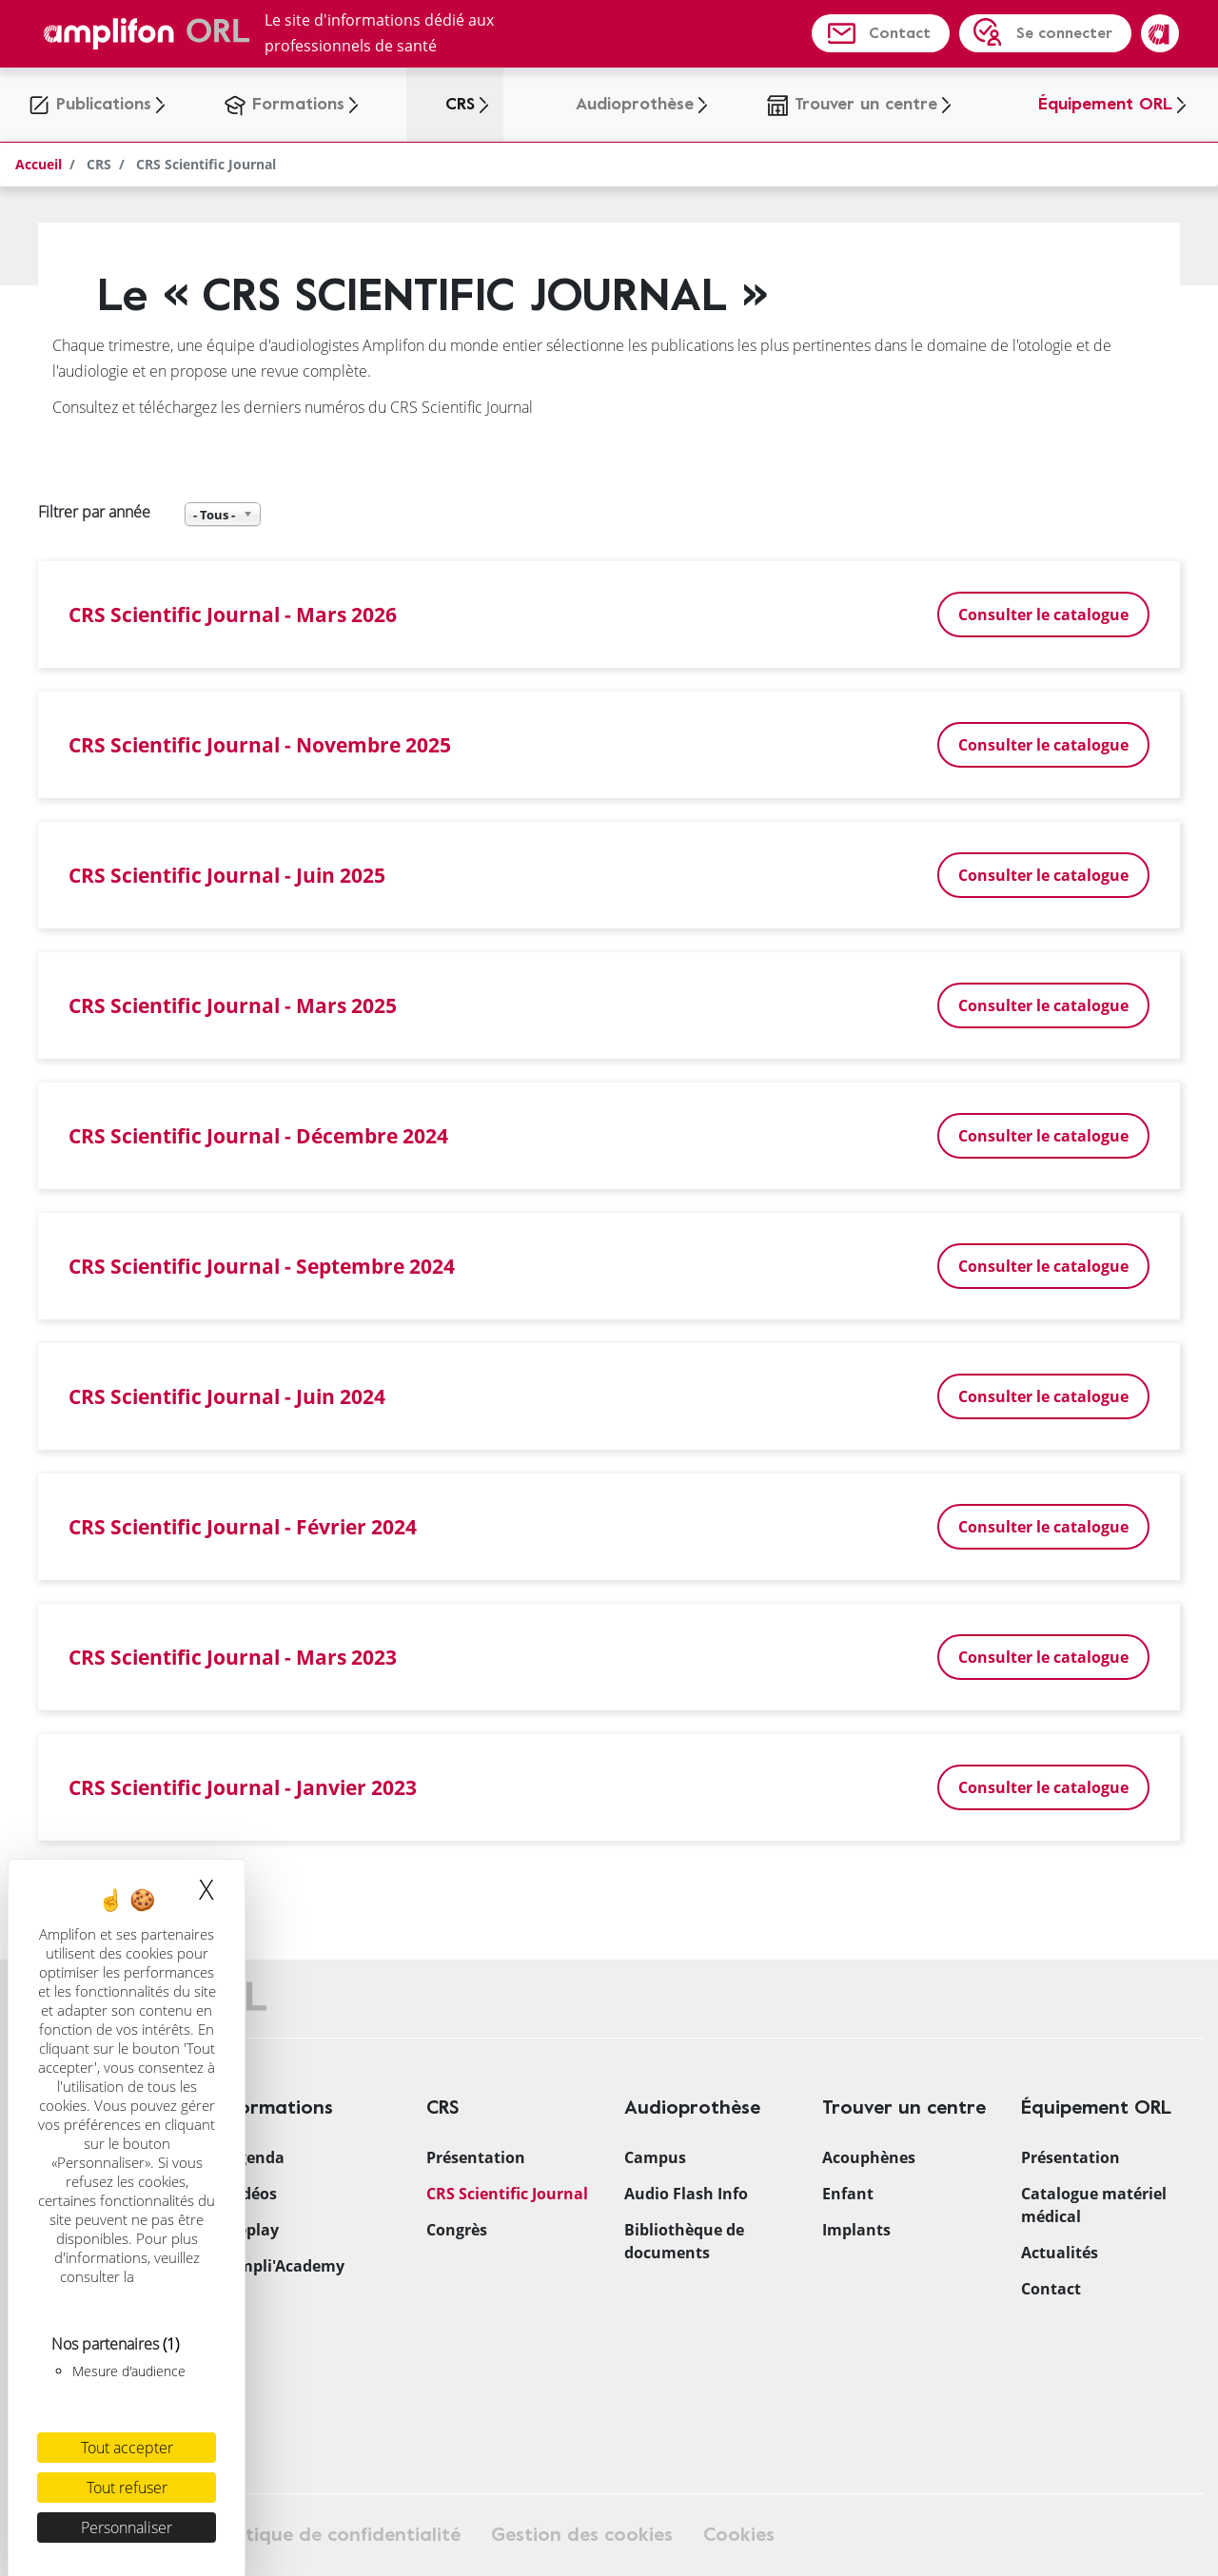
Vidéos (252, 2193)
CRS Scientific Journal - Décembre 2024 (258, 1135)
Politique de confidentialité (337, 2535)
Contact (900, 33)
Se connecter (1064, 33)
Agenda (256, 2157)
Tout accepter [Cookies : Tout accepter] (127, 2447)
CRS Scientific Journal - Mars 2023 (233, 1656)
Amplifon (1160, 33)
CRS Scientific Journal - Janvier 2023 (243, 1787)
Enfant (848, 2193)
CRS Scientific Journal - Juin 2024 (227, 1396)
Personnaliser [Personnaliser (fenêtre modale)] (126, 2527)
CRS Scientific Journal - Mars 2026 (233, 614)
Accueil (38, 164)
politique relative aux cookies (129, 2286)
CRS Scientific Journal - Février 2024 (243, 1526)
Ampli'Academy (285, 2265)
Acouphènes (868, 2157)
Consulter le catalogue (1043, 614)
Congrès (456, 2229)
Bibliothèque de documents (684, 2241)
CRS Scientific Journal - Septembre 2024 (262, 1265)
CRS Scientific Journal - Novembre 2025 (260, 744)
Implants (856, 2229)
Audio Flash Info (686, 2193)
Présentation (475, 2157)
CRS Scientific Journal (507, 2193)
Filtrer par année (94, 511)
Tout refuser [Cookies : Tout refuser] (127, 2487)
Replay (253, 2229)
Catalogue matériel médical (1094, 2205)
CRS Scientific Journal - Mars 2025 (233, 1005)
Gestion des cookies (582, 2535)
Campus (655, 2157)
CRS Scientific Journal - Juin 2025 (227, 874)
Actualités (1059, 2252)
